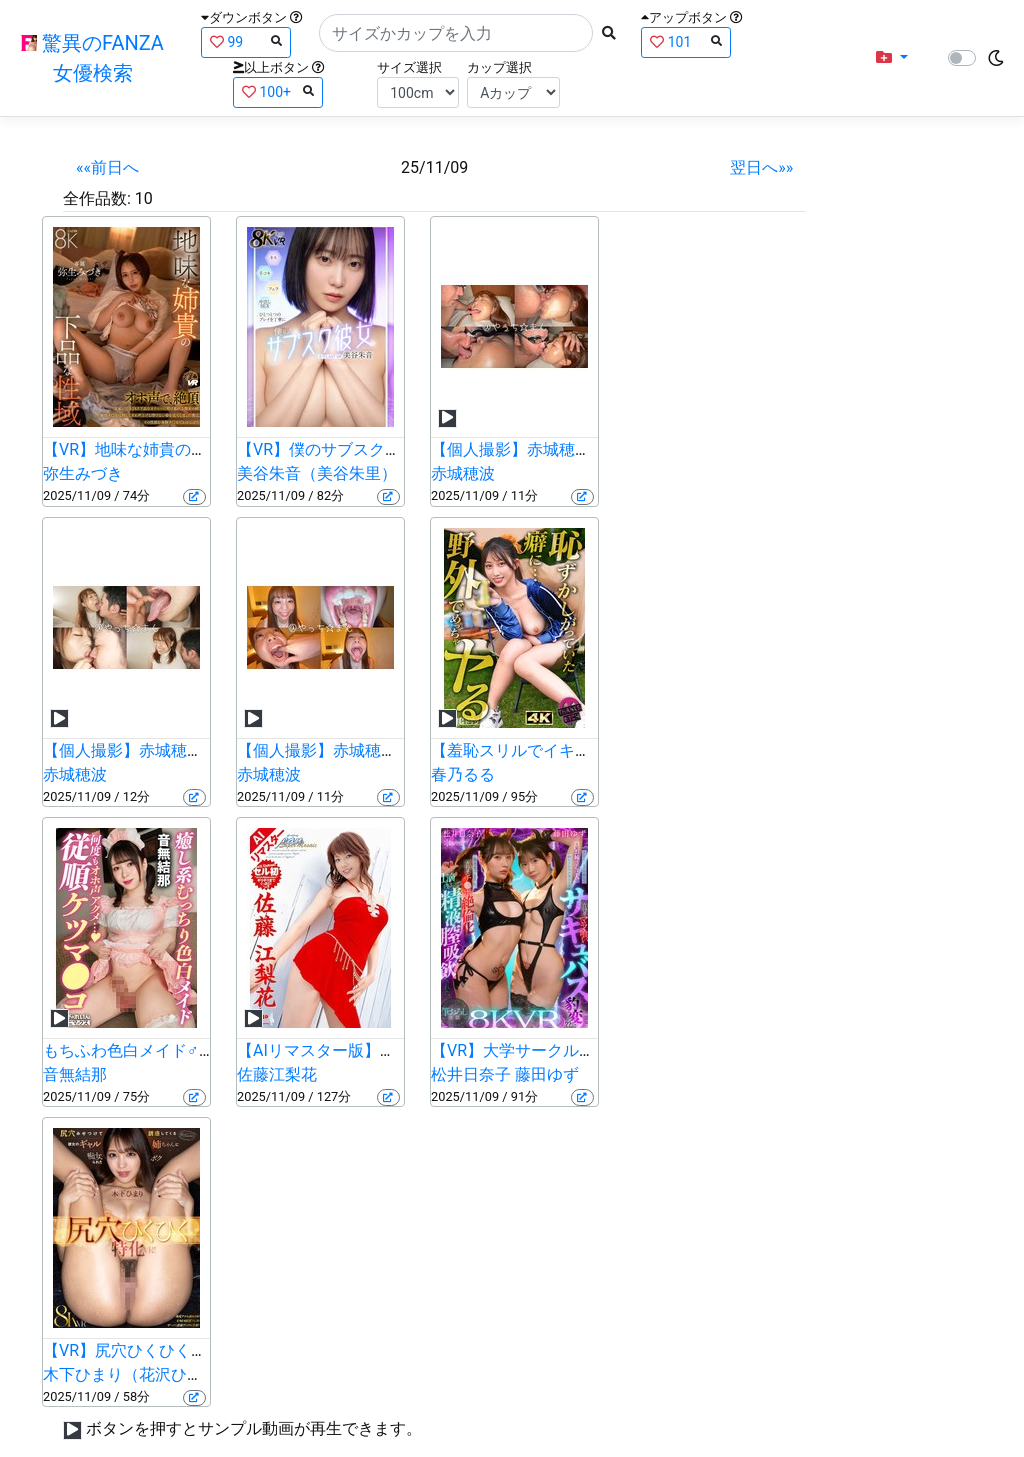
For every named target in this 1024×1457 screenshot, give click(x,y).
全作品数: (97, 198)
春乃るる (463, 774)
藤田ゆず (547, 1074)
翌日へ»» (761, 167)
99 (246, 41)
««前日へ (107, 167)
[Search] (456, 33)
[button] (892, 58)
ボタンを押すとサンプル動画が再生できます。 (254, 1428)
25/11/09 (434, 167)
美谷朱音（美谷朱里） (317, 473)
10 (144, 198)
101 (686, 41)
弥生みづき (83, 473)
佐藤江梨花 (277, 1074)
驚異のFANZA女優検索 (92, 58)
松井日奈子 (471, 1074)
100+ (278, 91)
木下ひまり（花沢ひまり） (139, 1374)
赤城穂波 (463, 473)
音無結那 (75, 1074)
